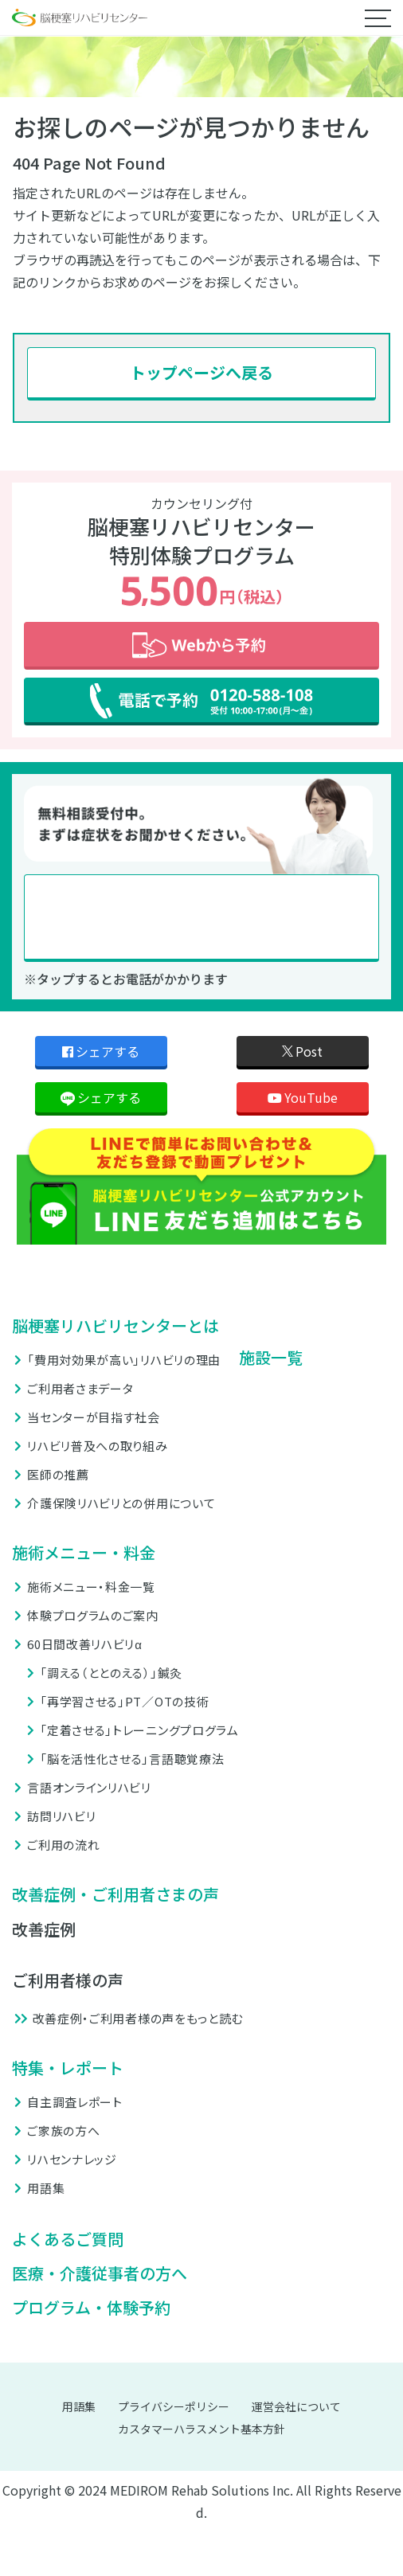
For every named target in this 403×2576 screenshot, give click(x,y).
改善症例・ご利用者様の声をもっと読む (138, 2018)
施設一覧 (271, 1357)
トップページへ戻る (201, 372)
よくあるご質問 (67, 2239)
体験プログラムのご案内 (92, 1615)
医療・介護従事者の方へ (99, 2273)
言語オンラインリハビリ (89, 1787)
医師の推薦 (58, 1474)
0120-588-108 (201, 918)
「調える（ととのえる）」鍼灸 (111, 1672)
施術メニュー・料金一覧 (91, 1586)
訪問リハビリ (61, 1816)
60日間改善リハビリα (84, 1644)
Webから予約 (201, 646)
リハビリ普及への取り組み (97, 1445)
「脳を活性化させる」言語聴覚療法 (132, 1758)
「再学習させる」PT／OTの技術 (124, 1701)
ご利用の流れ (63, 1844)
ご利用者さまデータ (80, 1388)
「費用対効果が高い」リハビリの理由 (124, 1359)
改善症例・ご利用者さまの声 (115, 1894)
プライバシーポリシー (173, 2406)
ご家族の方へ (63, 2130)
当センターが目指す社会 (93, 1417)
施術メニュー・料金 (83, 1552)
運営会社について (296, 2406)
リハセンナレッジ (72, 2159)
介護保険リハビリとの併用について (121, 1503)
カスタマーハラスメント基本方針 (201, 2429)
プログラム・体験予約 (91, 2308)
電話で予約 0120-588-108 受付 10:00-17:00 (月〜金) (201, 701)
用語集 (46, 2187)
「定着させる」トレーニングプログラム (139, 1730)
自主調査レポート (75, 2101)
